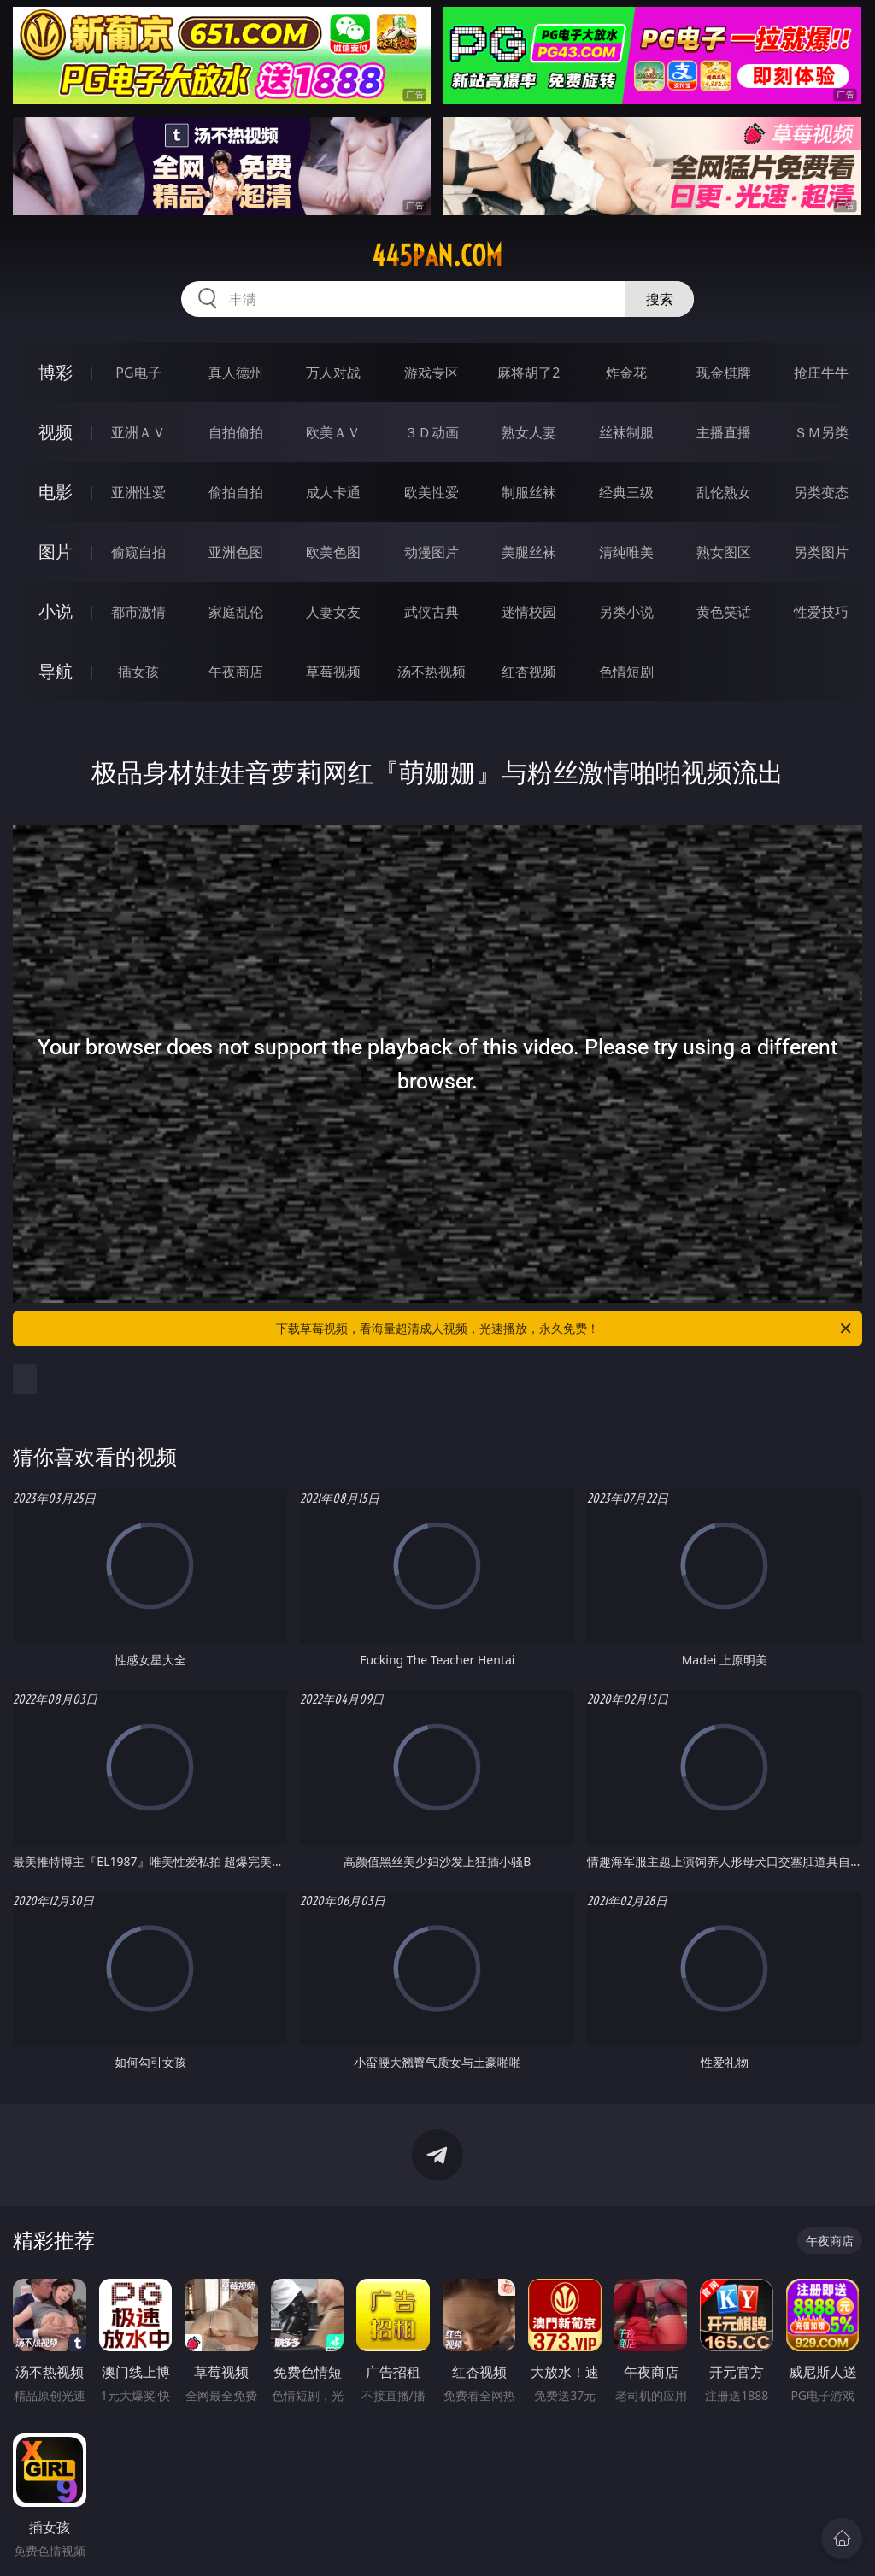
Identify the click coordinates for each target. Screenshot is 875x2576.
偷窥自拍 (138, 552)
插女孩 (138, 671)
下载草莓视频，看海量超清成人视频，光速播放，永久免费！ (565, 1328)
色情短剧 (626, 671)
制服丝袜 (529, 492)
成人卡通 (333, 492)
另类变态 (821, 492)
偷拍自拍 (235, 492)
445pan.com (437, 255)
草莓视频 (333, 671)
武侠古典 (431, 611)
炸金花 (626, 372)
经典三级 (626, 492)
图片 (55, 551)
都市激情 (138, 611)
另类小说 (626, 611)
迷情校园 (529, 611)
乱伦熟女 (723, 492)
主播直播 (723, 432)
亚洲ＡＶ (138, 432)
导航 (55, 671)
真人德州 (235, 372)
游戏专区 (431, 372)
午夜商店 (235, 671)
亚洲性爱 (138, 492)
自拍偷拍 (235, 432)
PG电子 (138, 372)
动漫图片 (431, 552)
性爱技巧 (821, 611)
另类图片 (821, 552)
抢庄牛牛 (821, 372)
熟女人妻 (529, 432)
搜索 (659, 299)
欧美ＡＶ (333, 432)
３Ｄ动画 (431, 432)
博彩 (55, 372)
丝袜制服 (626, 432)
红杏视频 (529, 671)
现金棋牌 (723, 372)
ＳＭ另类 (821, 432)
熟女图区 (723, 552)
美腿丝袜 (529, 552)
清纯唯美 (626, 552)
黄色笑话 (723, 611)
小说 (55, 611)
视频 (55, 431)
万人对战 (333, 372)
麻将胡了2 (528, 372)
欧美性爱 (431, 492)
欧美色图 (333, 552)
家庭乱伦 (235, 611)
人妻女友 (333, 611)
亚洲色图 (235, 552)
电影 (55, 491)
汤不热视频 (431, 671)
